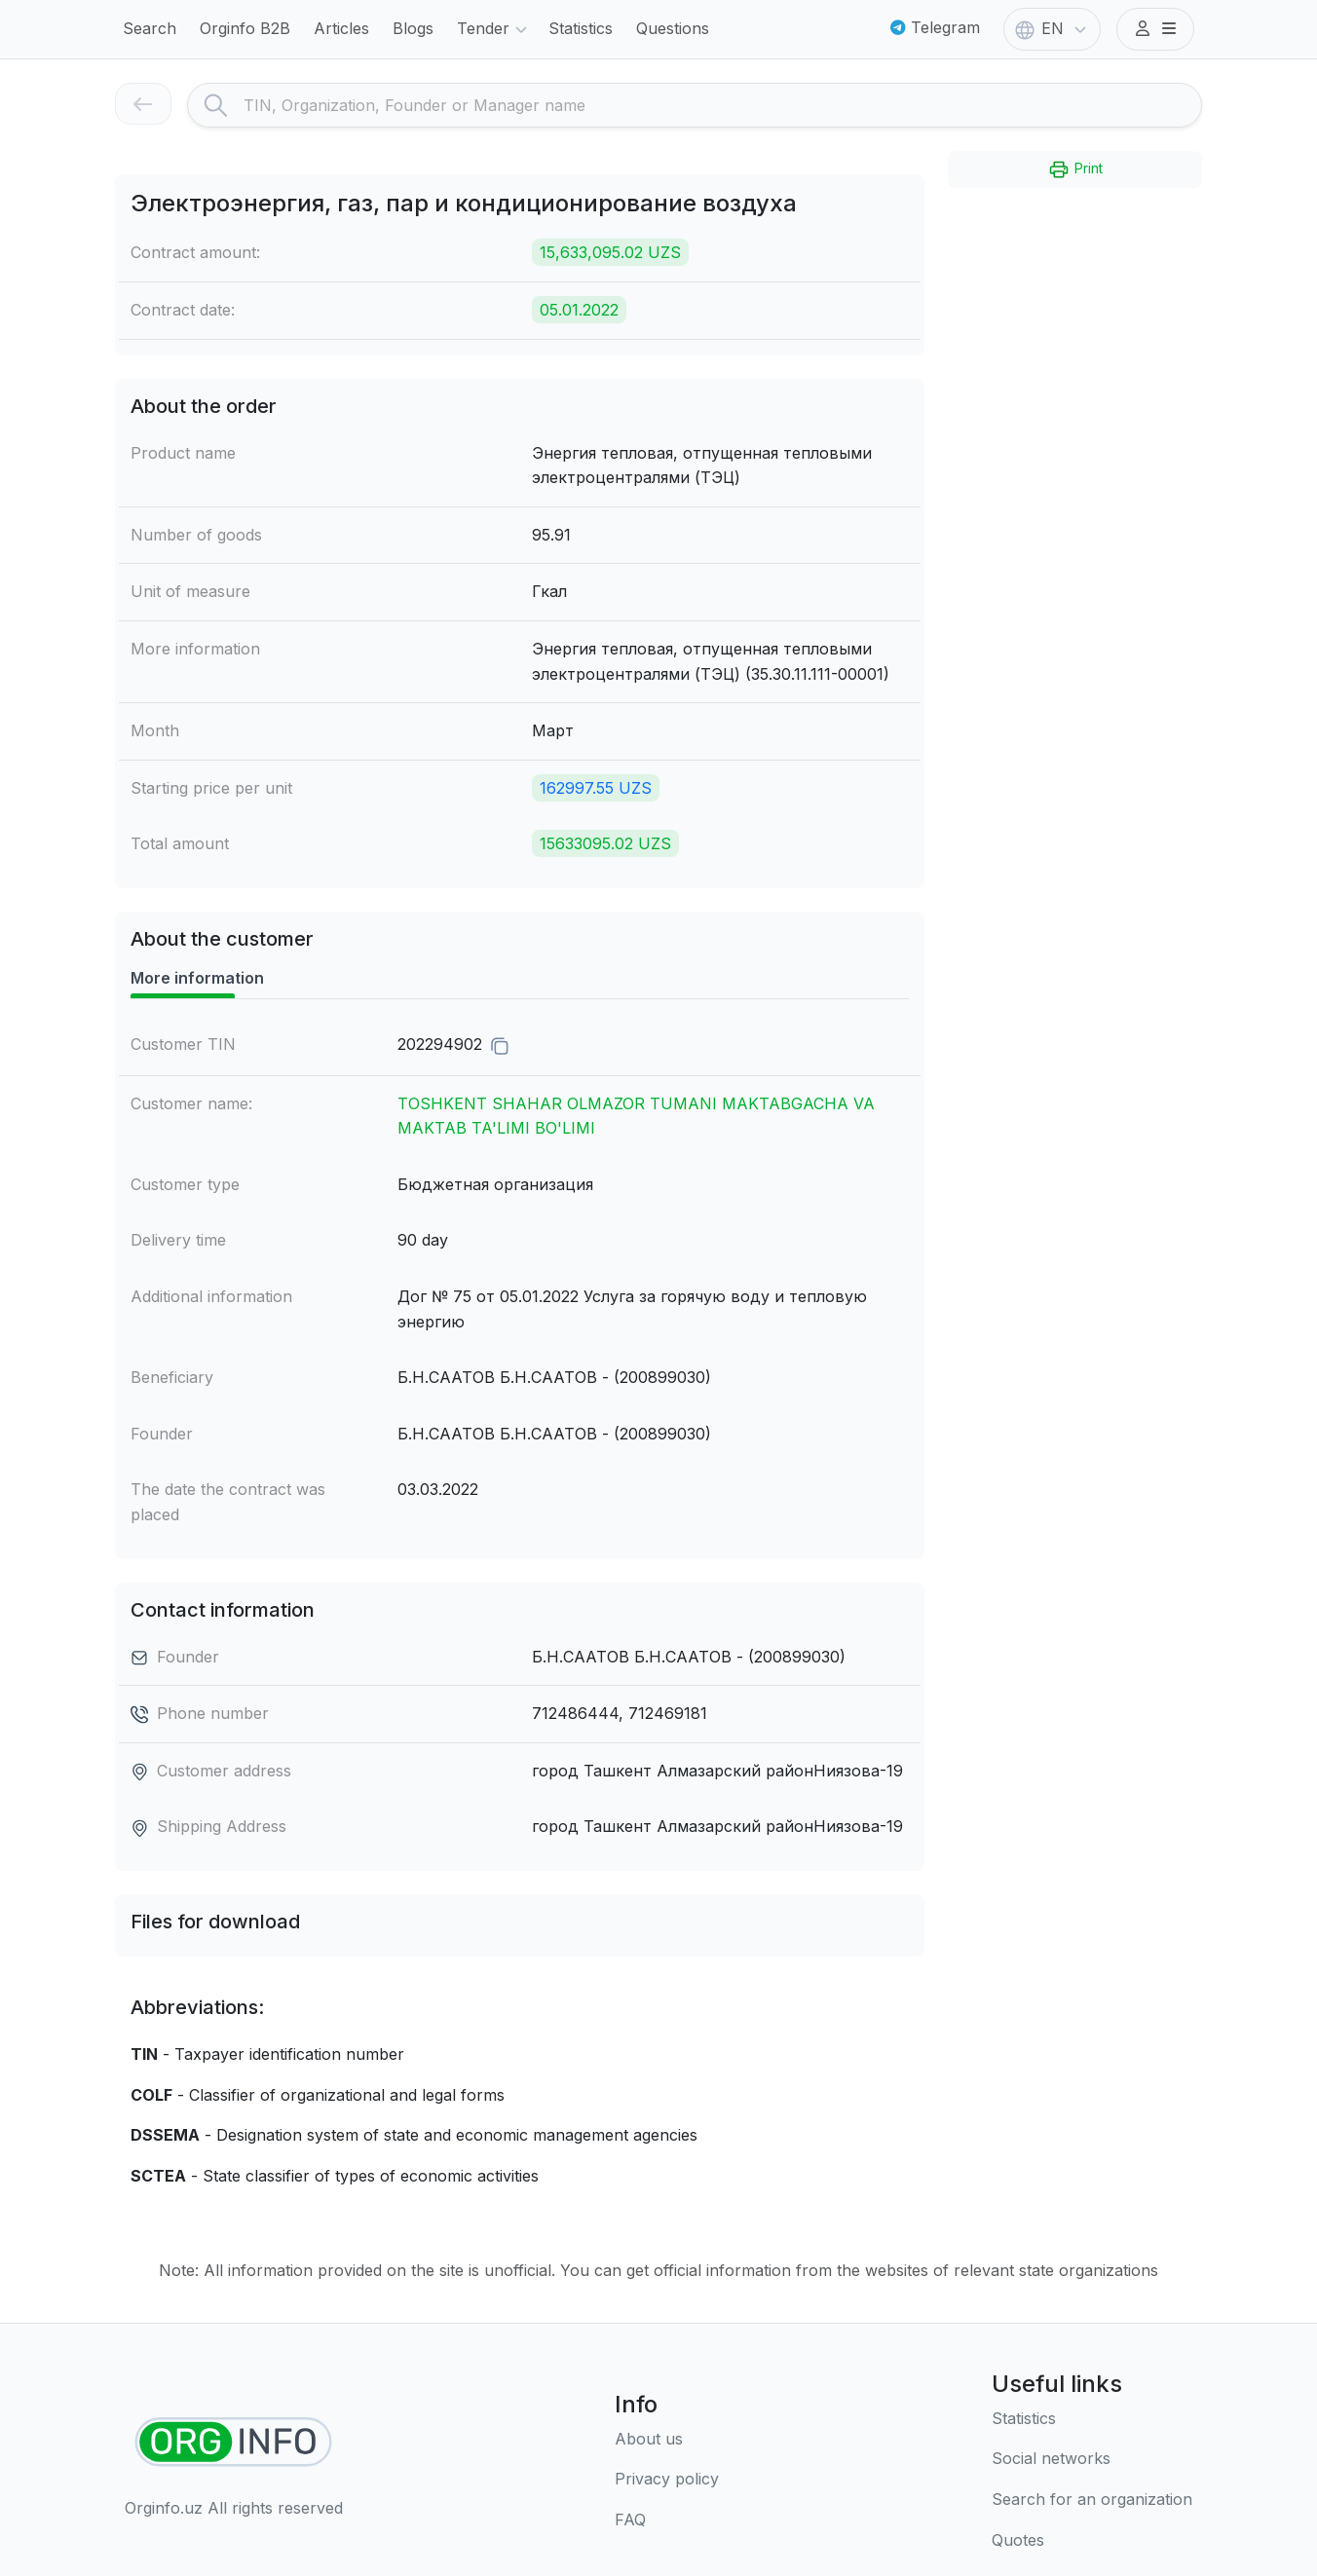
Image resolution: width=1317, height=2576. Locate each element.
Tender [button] (495, 30)
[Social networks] (1092, 2459)
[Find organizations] (233, 2442)
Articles (341, 28)
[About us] (667, 2439)
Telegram (935, 27)
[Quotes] (1092, 2541)
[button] (1155, 29)
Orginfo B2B (245, 28)
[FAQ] (667, 2520)
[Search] (722, 105)
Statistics (580, 28)
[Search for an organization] (1092, 2500)
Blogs (413, 28)
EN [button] (1052, 30)
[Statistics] (1092, 2419)
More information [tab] (197, 978)
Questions (672, 28)
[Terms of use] (667, 2479)
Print (1075, 169)
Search (149, 28)
